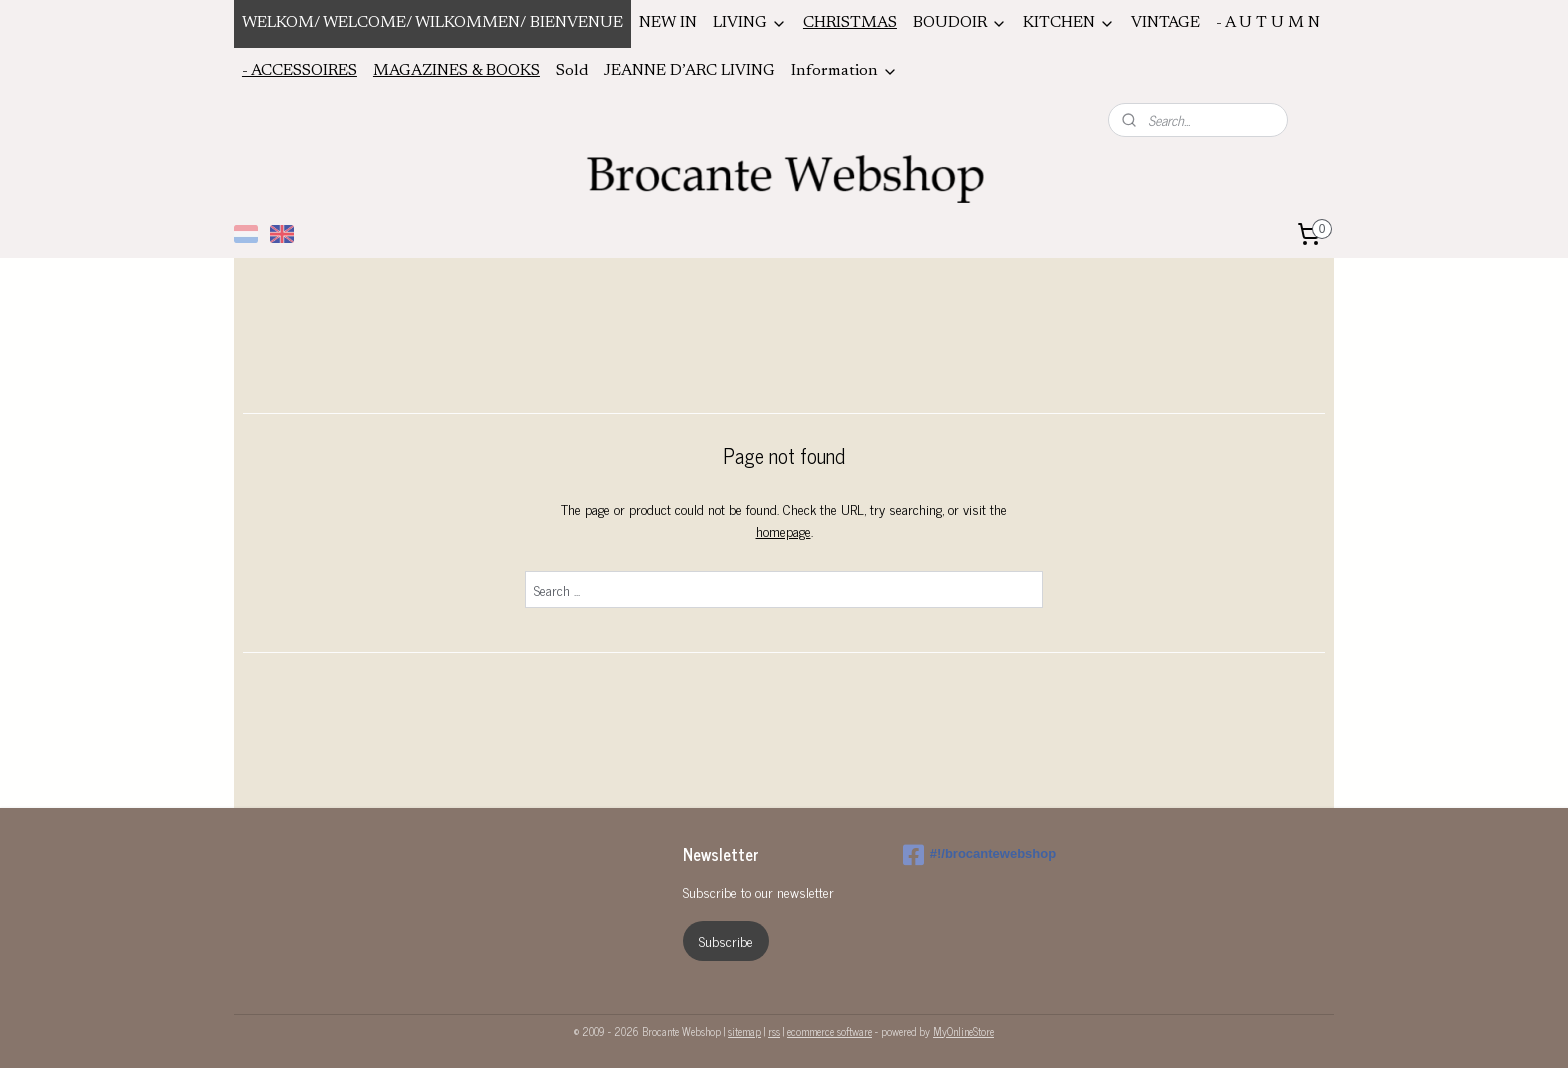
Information (844, 71)
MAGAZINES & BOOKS (456, 71)
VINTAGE (1165, 23)
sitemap (744, 1031)
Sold (572, 71)
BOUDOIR (960, 23)
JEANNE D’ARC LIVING (689, 71)
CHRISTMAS (850, 23)
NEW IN (668, 23)
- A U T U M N (1268, 23)
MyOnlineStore (963, 1031)
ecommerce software (829, 1031)
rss (774, 1031)
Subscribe (726, 940)
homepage (783, 530)
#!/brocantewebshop (979, 855)
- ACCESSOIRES (299, 71)
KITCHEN (1069, 23)
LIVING (750, 23)
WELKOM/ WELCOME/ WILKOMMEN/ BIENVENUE (432, 23)
